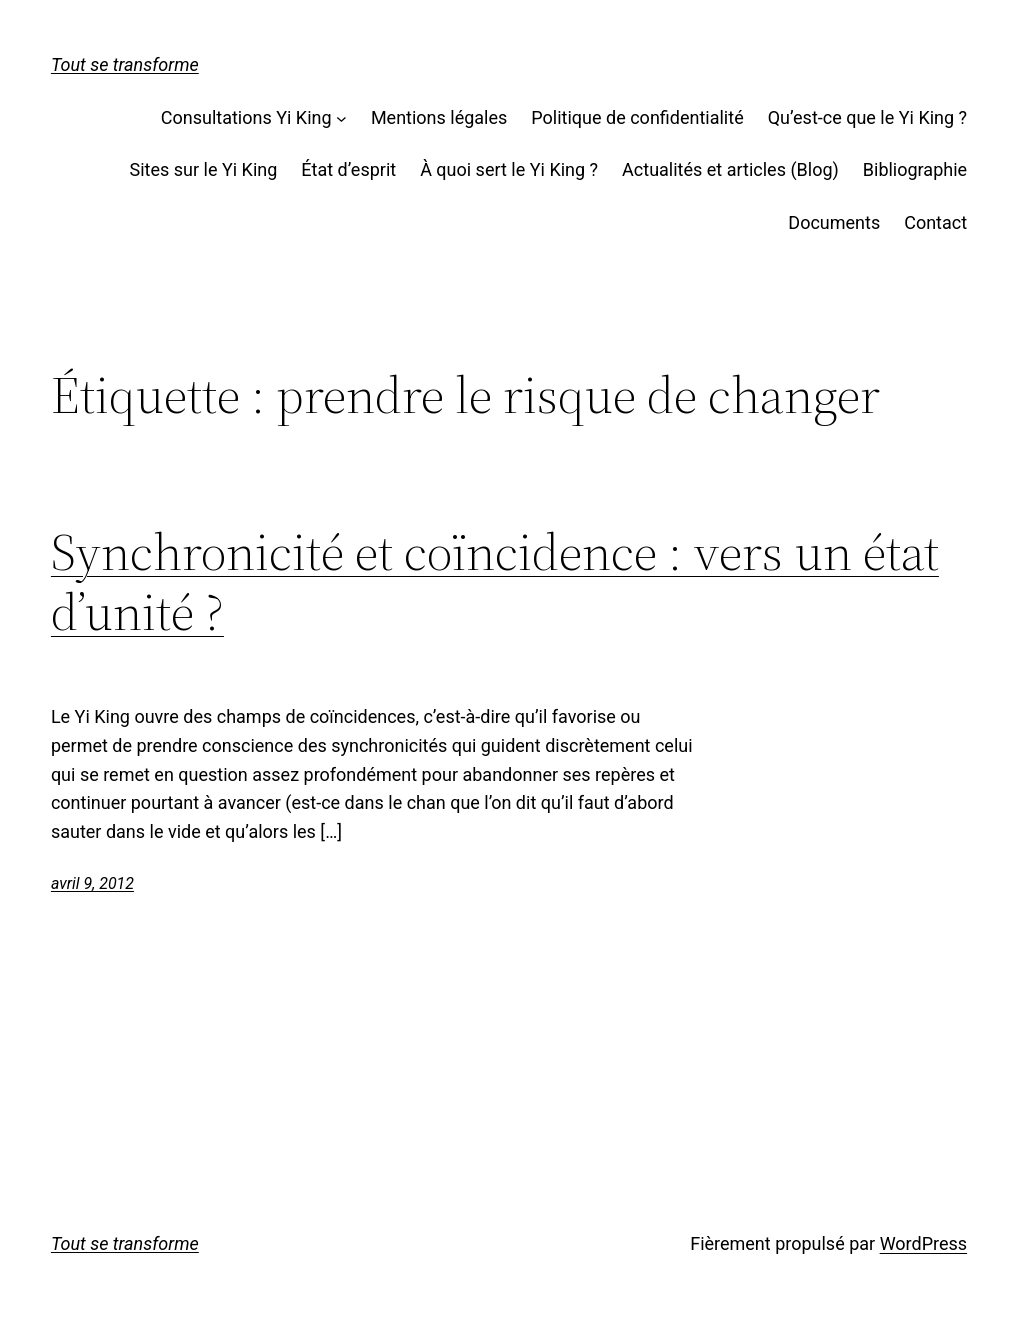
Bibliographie (915, 169)
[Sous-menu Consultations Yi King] (341, 118)
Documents (834, 222)
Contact (935, 222)
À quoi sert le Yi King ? (509, 169)
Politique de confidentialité (637, 117)
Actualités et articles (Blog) (730, 169)
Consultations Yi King (246, 117)
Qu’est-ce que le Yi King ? (867, 117)
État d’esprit (348, 169)
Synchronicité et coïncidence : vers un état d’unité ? (495, 582)
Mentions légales (439, 117)
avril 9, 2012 (92, 883)
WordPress (923, 1243)
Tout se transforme (125, 64)
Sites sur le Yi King (204, 169)
